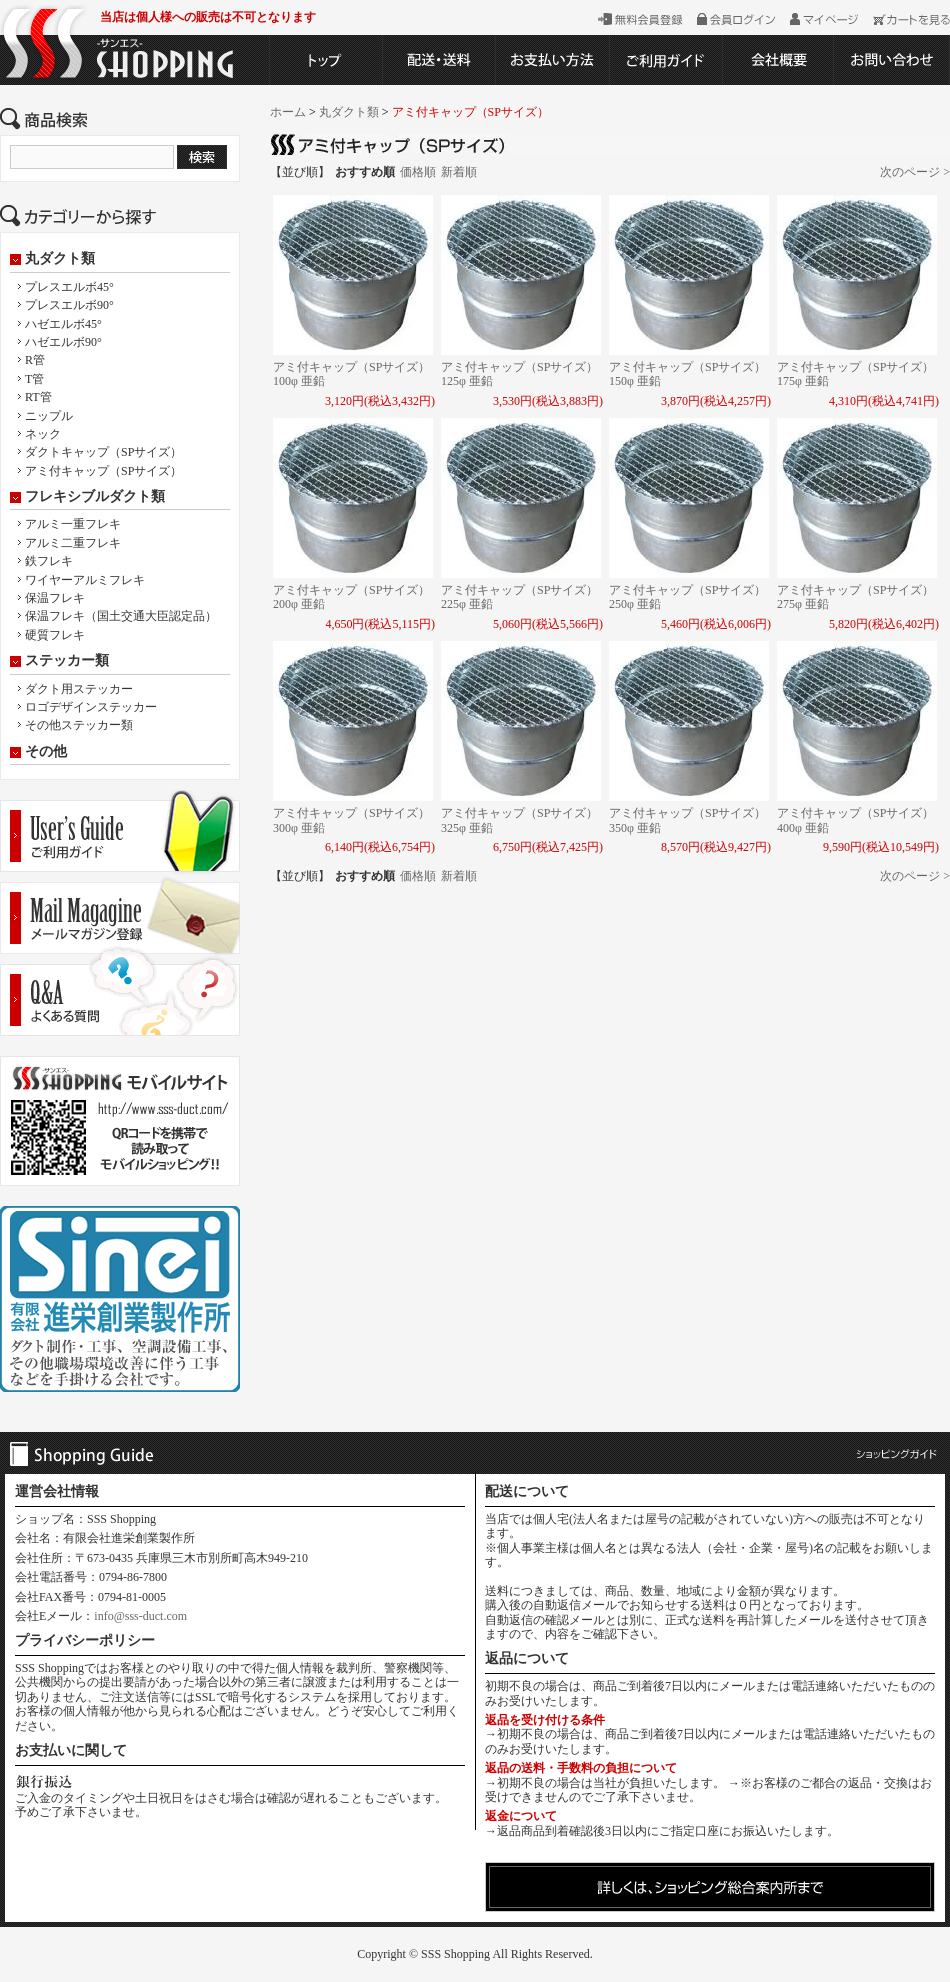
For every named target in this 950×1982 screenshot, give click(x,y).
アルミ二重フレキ (73, 543)
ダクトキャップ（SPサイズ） (103, 452)
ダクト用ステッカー (79, 689)
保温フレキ (55, 598)
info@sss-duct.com (140, 1616)
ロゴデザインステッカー (91, 707)
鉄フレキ (49, 561)
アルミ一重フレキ (73, 524)
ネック (43, 434)
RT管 (38, 397)
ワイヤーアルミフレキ (85, 580)
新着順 (459, 172)
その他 (46, 752)
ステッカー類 (67, 661)
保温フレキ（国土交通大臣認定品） (121, 616)
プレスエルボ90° (69, 305)
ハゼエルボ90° (63, 342)
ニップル (49, 416)
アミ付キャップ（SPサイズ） (103, 471)
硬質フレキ (55, 635)
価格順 (418, 172)
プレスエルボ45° (69, 287)
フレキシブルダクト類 (95, 497)
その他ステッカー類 (79, 725)
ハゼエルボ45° (63, 324)
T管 (34, 379)
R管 (35, 360)
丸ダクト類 (60, 259)
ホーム (288, 112)
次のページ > (915, 172)
